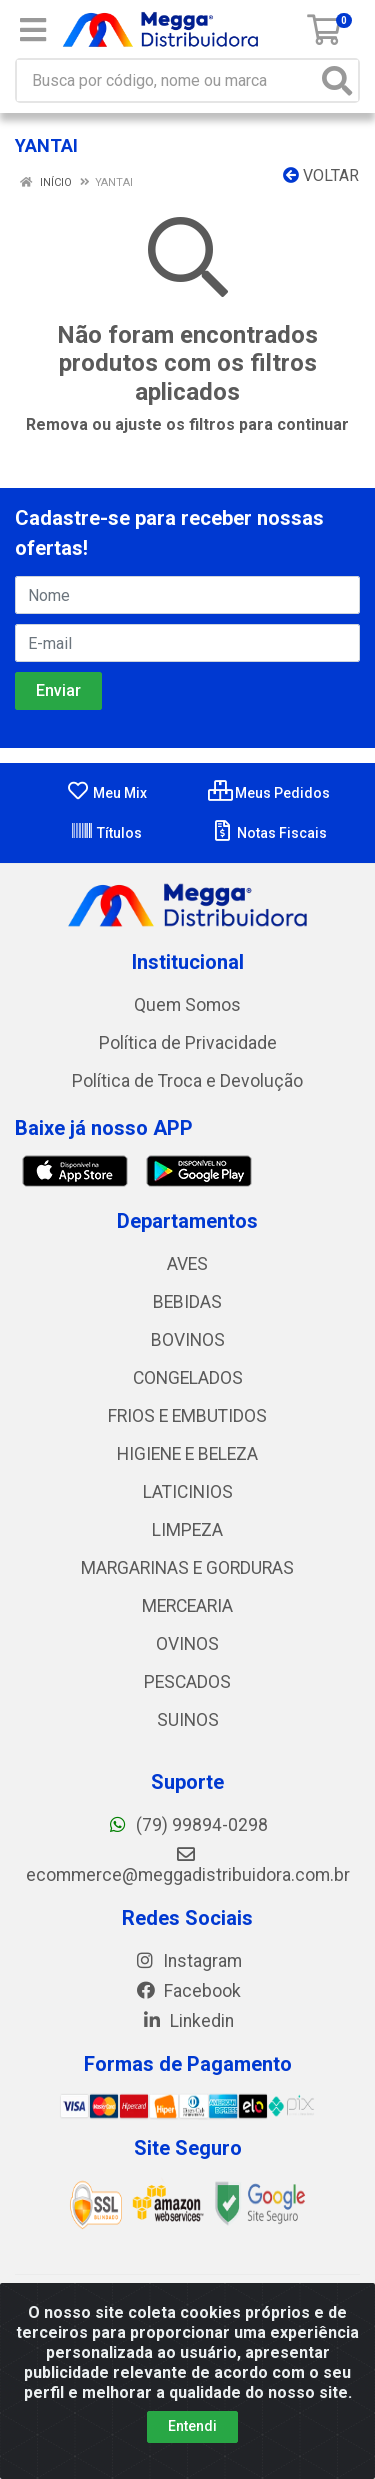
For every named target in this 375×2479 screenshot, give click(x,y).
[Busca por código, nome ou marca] (167, 80)
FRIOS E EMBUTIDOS (187, 1416)
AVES (187, 1264)
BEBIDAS (187, 1302)
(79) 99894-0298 (187, 1825)
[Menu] (33, 30)
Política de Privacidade (188, 1043)
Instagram (188, 1961)
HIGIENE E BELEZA (187, 1454)
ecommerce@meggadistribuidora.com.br (188, 1865)
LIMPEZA (187, 1530)
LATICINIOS (188, 1492)
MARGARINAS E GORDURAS (187, 1568)
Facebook (188, 1991)
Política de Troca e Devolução (187, 1081)
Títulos (106, 833)
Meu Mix (106, 793)
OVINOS (187, 1644)
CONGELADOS (188, 1378)
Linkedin (187, 2021)
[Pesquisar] (337, 80)
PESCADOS (187, 1682)
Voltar (321, 175)
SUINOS (188, 1720)
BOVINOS (188, 1340)
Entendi (192, 2426)
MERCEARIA (187, 1606)
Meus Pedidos (269, 793)
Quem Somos (187, 1005)
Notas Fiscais (268, 833)
